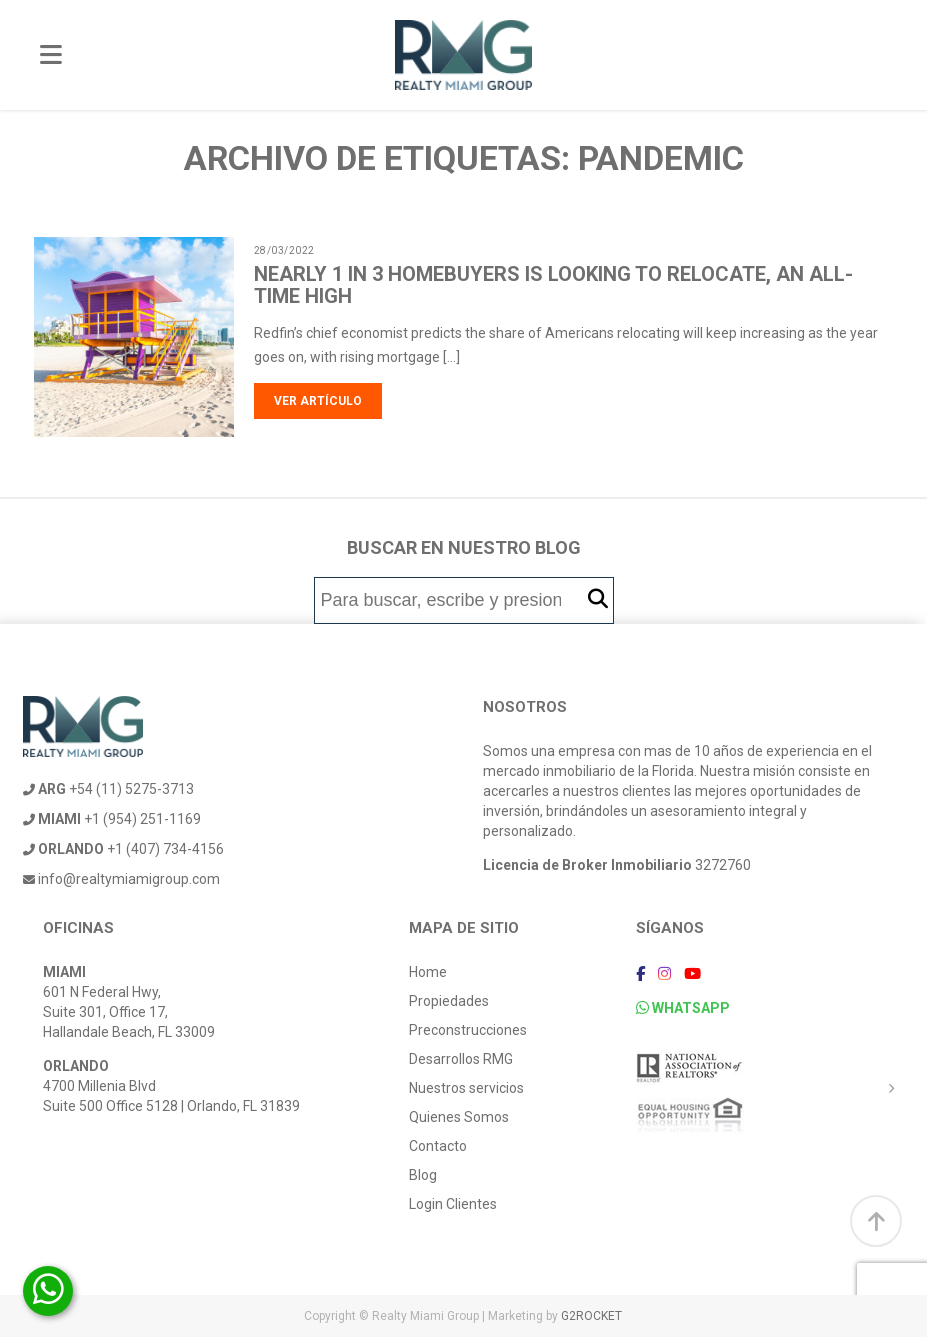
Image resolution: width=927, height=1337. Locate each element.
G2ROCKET (591, 1316)
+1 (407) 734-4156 (123, 849)
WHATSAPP (683, 1008)
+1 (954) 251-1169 (112, 819)
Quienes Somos (459, 1117)
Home (428, 972)
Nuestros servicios (466, 1088)
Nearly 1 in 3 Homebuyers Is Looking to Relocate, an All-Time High (553, 285)
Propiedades (449, 1001)
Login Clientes (453, 1204)
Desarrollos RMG (461, 1059)
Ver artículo (318, 401)
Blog (423, 1175)
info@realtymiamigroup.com (121, 879)
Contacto (438, 1146)
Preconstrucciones (468, 1030)
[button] (598, 599)
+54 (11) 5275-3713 (108, 789)
